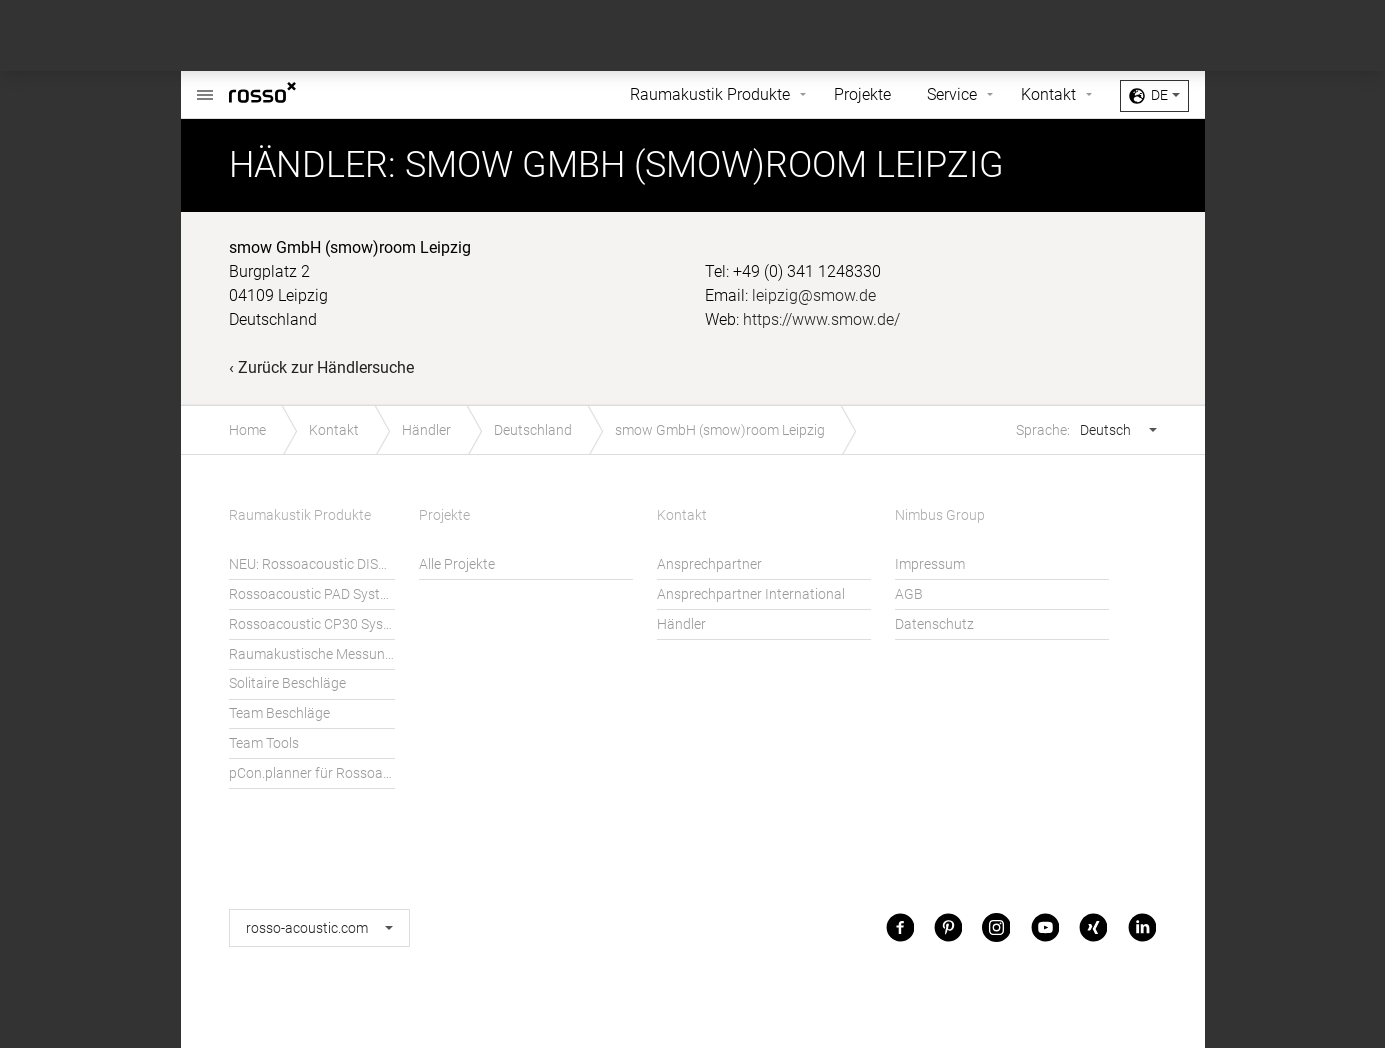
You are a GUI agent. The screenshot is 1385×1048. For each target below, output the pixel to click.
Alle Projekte (457, 564)
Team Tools (264, 743)
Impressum (930, 564)
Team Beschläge (279, 713)
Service (952, 94)
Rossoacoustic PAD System (312, 594)
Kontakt (1048, 94)
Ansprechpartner (709, 564)
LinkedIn (1142, 927)
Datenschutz (934, 624)
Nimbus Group (940, 515)
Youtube (1045, 927)
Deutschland (533, 430)
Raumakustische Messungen (312, 654)
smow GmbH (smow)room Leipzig (720, 430)
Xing (1093, 927)
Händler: (312, 165)
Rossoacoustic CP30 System (312, 624)
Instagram (996, 927)
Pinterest (948, 927)
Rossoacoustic (205, 84)
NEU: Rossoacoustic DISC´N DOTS (312, 564)
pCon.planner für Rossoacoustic (312, 773)
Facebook (900, 927)
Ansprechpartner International (751, 594)
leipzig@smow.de (814, 295)
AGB (909, 594)
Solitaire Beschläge (287, 683)
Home (247, 430)
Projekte (862, 94)
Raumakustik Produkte (710, 94)
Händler (426, 430)
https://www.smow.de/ (821, 319)
